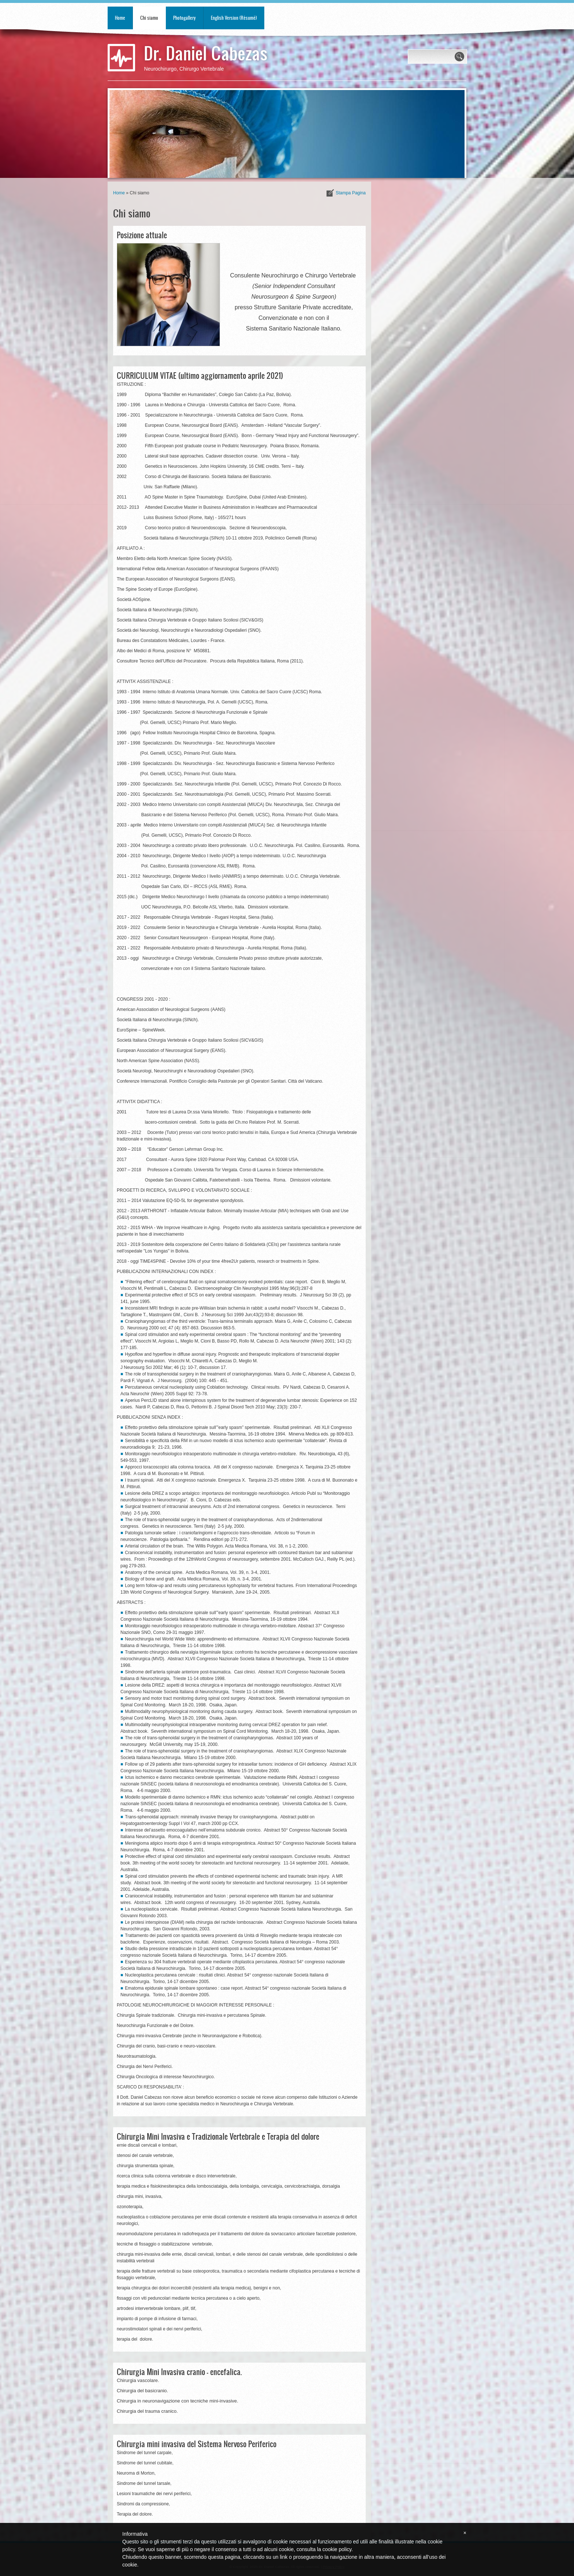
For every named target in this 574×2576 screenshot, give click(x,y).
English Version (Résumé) (234, 18)
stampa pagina (351, 192)
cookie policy (337, 2549)
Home (120, 18)
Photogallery (184, 18)
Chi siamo (149, 18)
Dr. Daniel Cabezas (206, 52)
